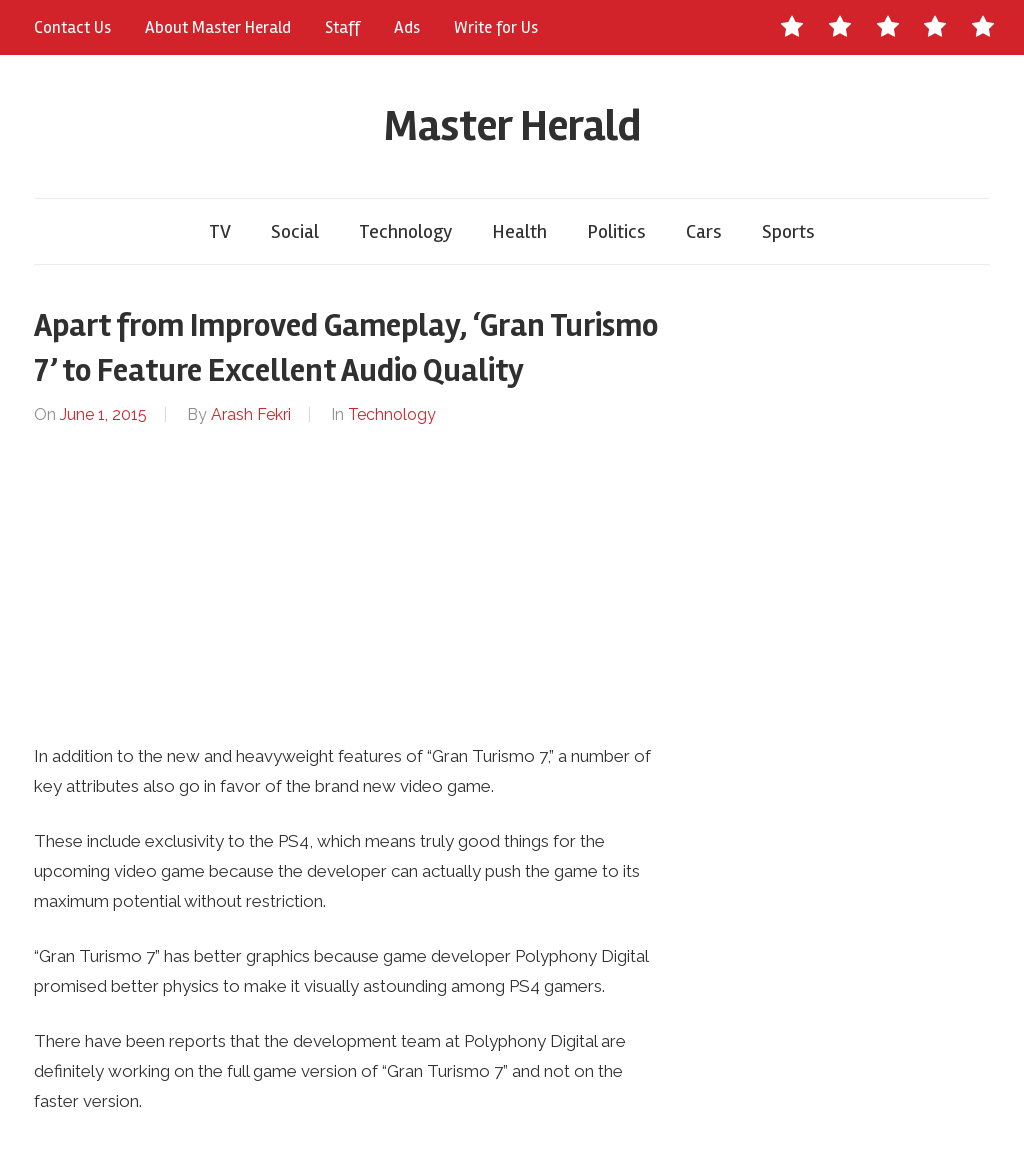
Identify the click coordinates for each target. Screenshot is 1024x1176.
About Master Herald (218, 27)
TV (220, 231)
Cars (704, 231)
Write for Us (496, 27)
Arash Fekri (251, 414)
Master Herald (512, 126)
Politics (616, 231)
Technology (405, 231)
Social (295, 231)
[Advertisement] (350, 585)
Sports (788, 231)
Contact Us (72, 27)
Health (519, 231)
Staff (342, 27)
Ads (407, 27)
